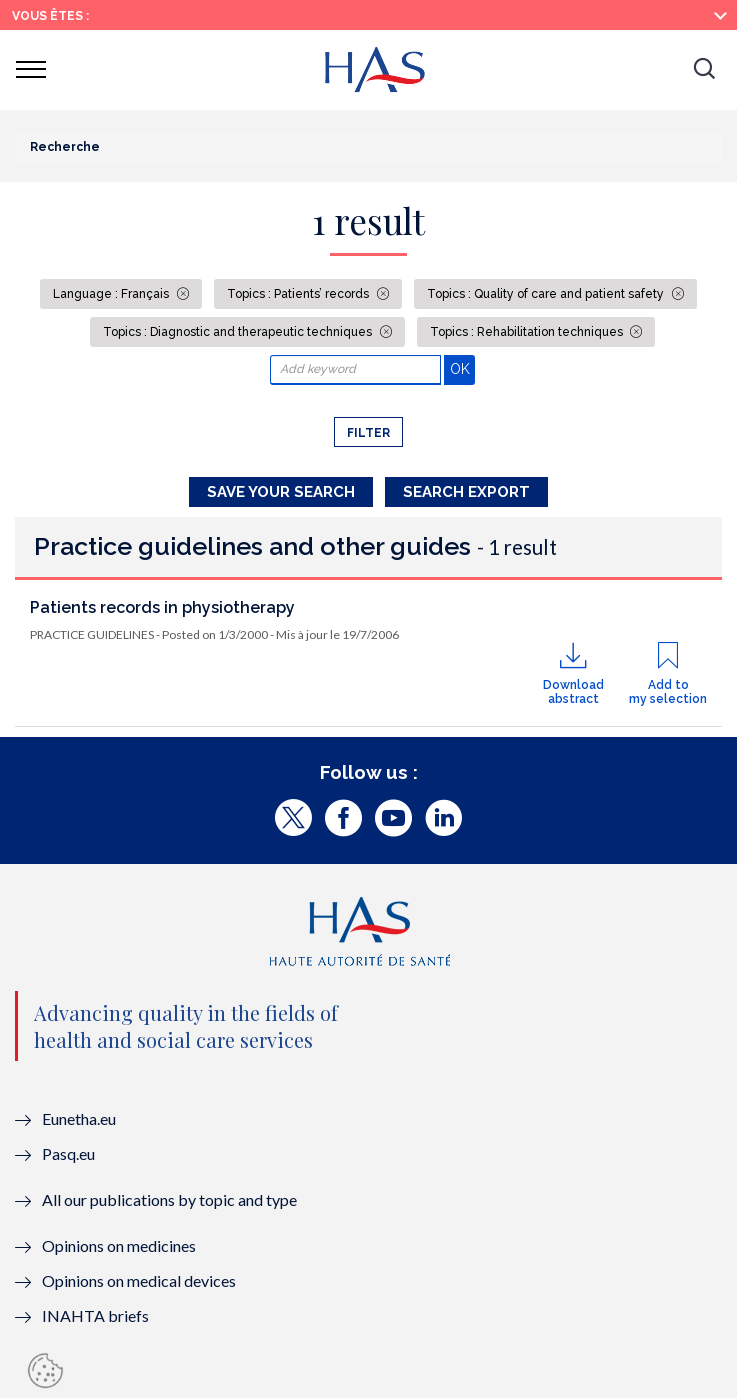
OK (462, 368)
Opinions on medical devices (139, 1280)
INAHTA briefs (95, 1315)
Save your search (281, 492)
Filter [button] (368, 433)
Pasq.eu (68, 1153)
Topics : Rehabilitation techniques (528, 332)
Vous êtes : (50, 16)
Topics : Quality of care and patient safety (547, 294)
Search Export (466, 492)
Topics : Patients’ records (299, 294)
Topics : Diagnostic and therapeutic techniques (239, 332)
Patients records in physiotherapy (162, 607)
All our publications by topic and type (169, 1199)
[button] (704, 70)
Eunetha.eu (79, 1118)
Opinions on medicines (119, 1245)
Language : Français (112, 294)
